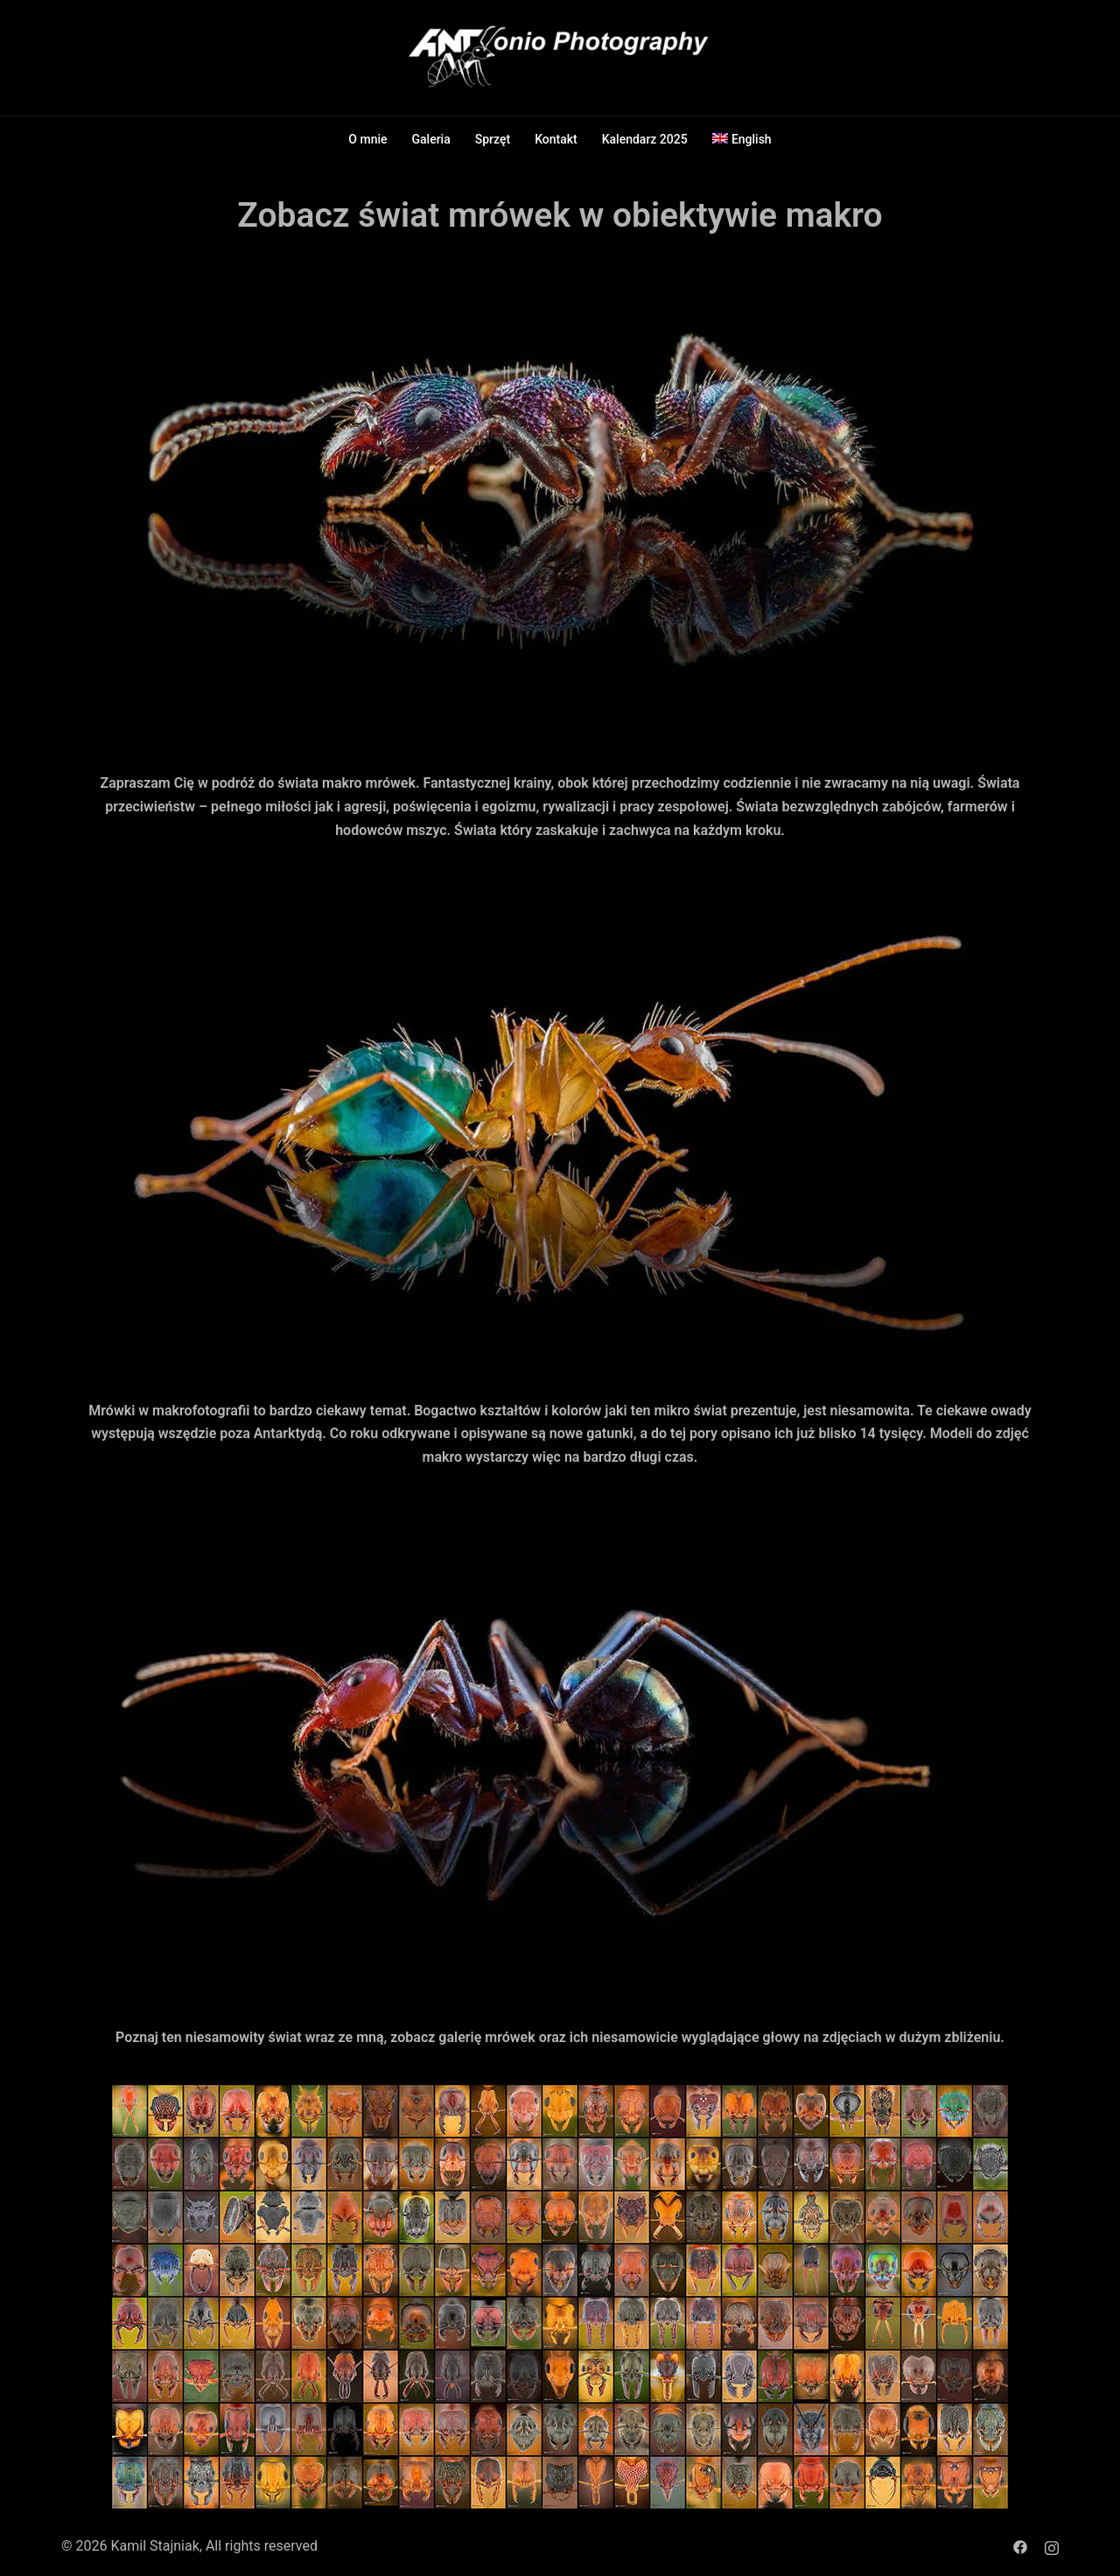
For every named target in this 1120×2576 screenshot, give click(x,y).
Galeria (431, 139)
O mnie (367, 139)
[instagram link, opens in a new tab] (1052, 2545)
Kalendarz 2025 (645, 139)
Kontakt (556, 139)
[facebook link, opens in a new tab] (1020, 2545)
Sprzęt (492, 139)
